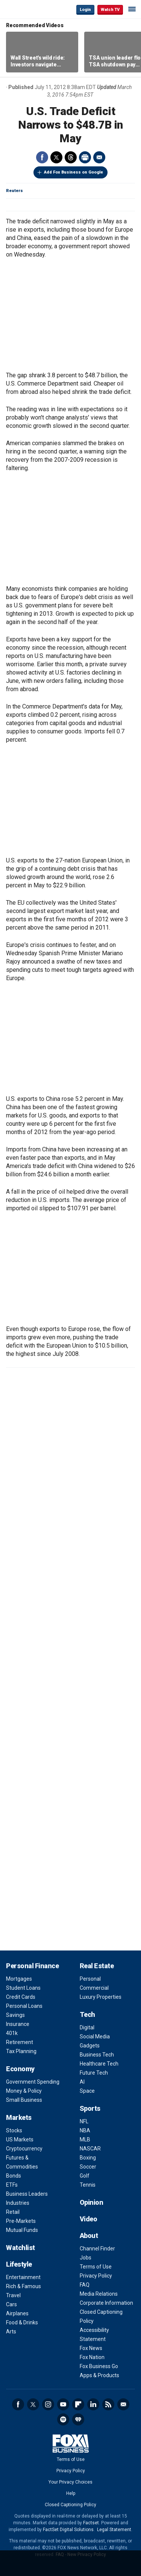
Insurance (17, 2024)
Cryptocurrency (24, 2149)
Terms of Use (96, 2267)
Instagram (48, 2404)
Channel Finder (97, 2249)
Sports (90, 2108)
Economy (20, 2069)
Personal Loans (24, 2006)
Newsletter (123, 2404)
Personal (90, 1979)
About (89, 2235)
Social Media (95, 2036)
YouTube (63, 2404)
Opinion (91, 2202)
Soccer (88, 2167)
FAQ (84, 2285)
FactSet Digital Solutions (68, 2529)
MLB (85, 2139)
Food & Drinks (22, 2322)
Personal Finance (32, 1966)
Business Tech (97, 2055)
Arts (11, 2332)
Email (99, 157)
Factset (91, 2522)
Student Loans (23, 1988)
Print (85, 157)
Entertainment (23, 2277)
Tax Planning (21, 2051)
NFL (84, 2121)
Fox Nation (92, 2357)
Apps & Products (99, 2375)
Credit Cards (20, 1997)
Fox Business (30, 9)
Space (87, 2091)
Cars (11, 2304)
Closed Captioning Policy (70, 2504)
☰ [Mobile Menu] (132, 9)
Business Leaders (27, 2194)
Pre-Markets (21, 2221)
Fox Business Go (99, 2366)
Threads (71, 157)
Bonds (13, 2176)
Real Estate (97, 1966)
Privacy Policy (96, 2276)
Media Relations (99, 2294)
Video (88, 2219)
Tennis (88, 2185)
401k (12, 2033)
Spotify (63, 2419)
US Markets (19, 2139)
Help (70, 2493)
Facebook (42, 157)
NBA (85, 2130)
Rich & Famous (23, 2286)
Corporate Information (106, 2303)
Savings (15, 2015)
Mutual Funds (22, 2230)
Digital (87, 2027)
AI (82, 2082)
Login (85, 9)
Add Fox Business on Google (73, 172)
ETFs (12, 2185)
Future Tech (94, 2073)
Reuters (14, 190)
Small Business (24, 2100)
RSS (108, 2404)
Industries (17, 2203)
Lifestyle (19, 2264)
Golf (84, 2176)
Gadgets (90, 2046)
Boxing (88, 2158)
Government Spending (32, 2082)
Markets (19, 2117)
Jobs (85, 2258)
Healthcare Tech (99, 2064)
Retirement (19, 2042)
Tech (87, 2014)
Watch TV (110, 9)
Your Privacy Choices (70, 2482)
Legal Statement (114, 2529)
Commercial (94, 1988)
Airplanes (17, 2313)
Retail (13, 2212)
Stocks (14, 2130)
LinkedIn (93, 2404)
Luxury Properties (100, 1997)
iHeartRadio (78, 2419)
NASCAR (90, 2149)
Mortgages (19, 1979)
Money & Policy (24, 2091)
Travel (13, 2295)
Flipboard (78, 2404)
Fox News (91, 2348)
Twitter (56, 157)
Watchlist (20, 2248)
